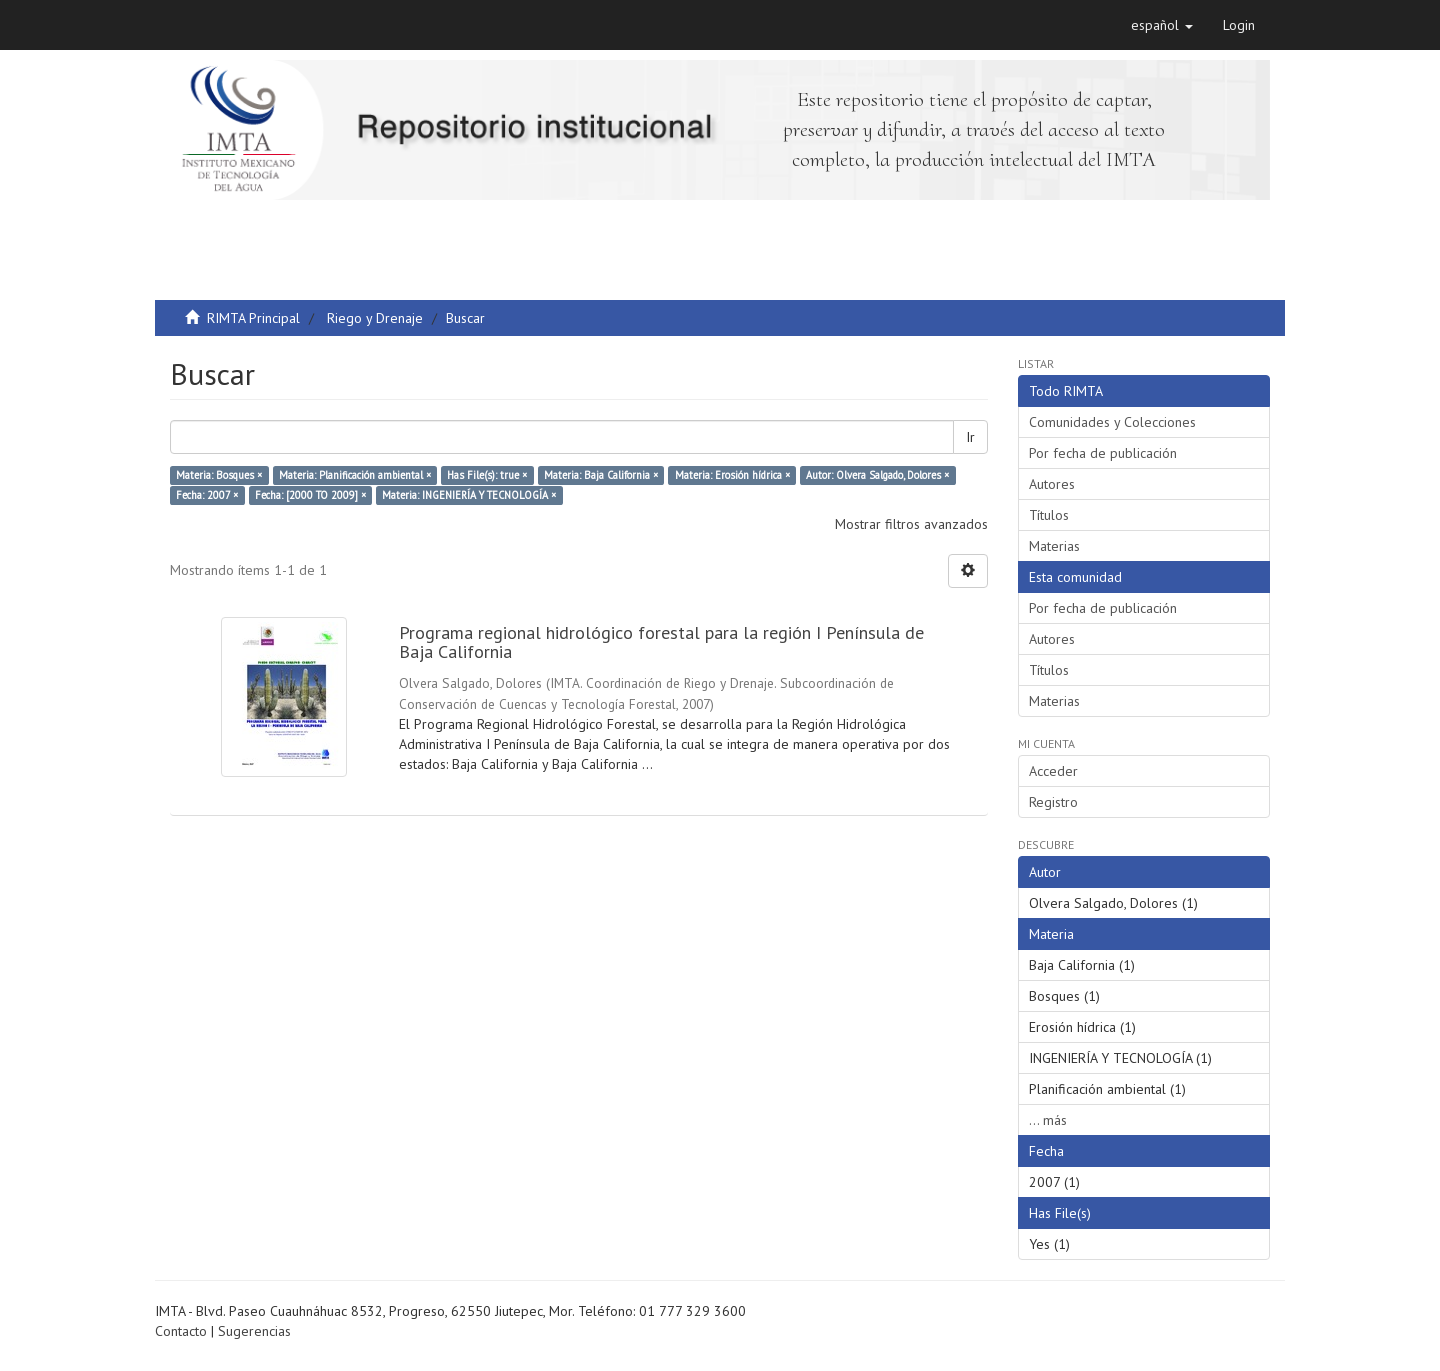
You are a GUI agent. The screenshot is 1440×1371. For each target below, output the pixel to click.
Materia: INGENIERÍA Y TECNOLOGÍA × (469, 495)
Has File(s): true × (487, 475)
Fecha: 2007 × (207, 495)
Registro (1053, 802)
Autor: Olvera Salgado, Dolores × (877, 475)
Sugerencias (254, 1331)
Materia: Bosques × (219, 475)
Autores (1052, 484)
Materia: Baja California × (601, 475)
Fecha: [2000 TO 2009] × (310, 495)
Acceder (1053, 771)
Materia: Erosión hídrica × (732, 475)
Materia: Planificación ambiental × (355, 475)
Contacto (181, 1331)
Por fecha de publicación (1103, 453)
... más (1048, 1120)
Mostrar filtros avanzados (911, 524)
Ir (970, 437)
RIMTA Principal (253, 318)
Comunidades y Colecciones (1112, 422)
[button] (1162, 25)
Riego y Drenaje (375, 318)
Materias (1054, 546)
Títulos (1049, 515)
